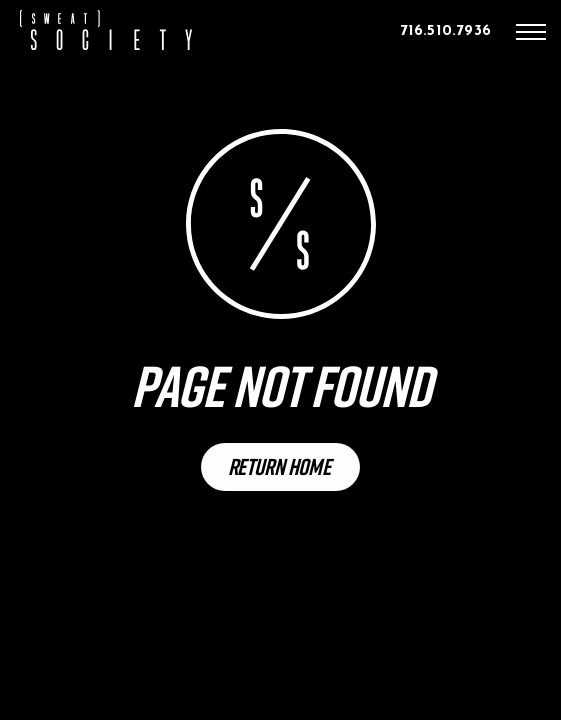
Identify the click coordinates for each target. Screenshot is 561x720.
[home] (106, 30)
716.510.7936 (445, 31)
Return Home (279, 466)
